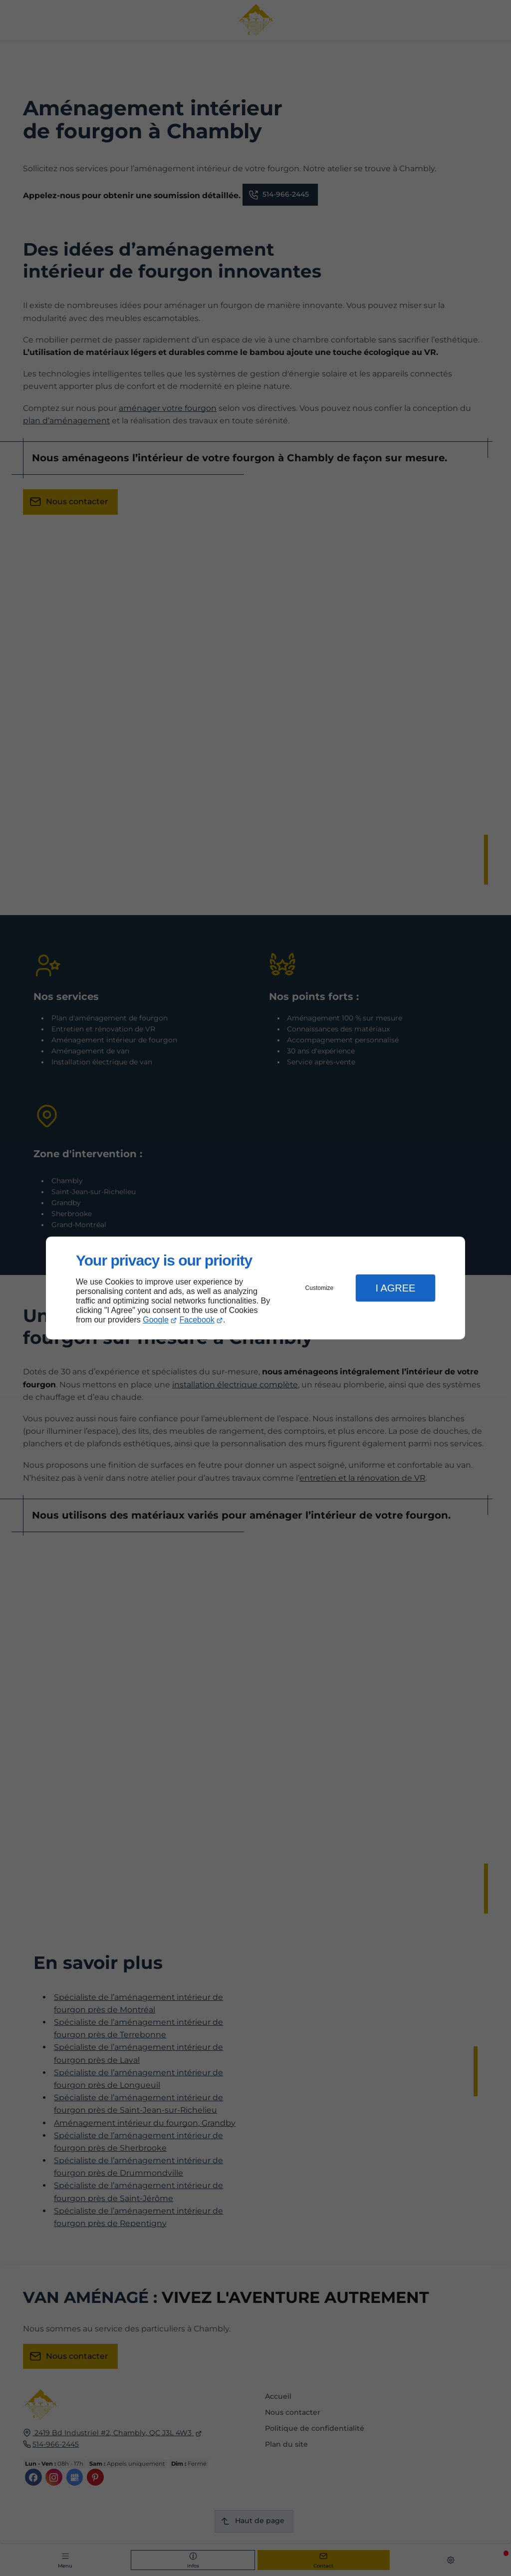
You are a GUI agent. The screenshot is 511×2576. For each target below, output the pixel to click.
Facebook (197, 1319)
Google (156, 1319)
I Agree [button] (395, 1288)
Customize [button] (319, 1288)
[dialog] (255, 1288)
